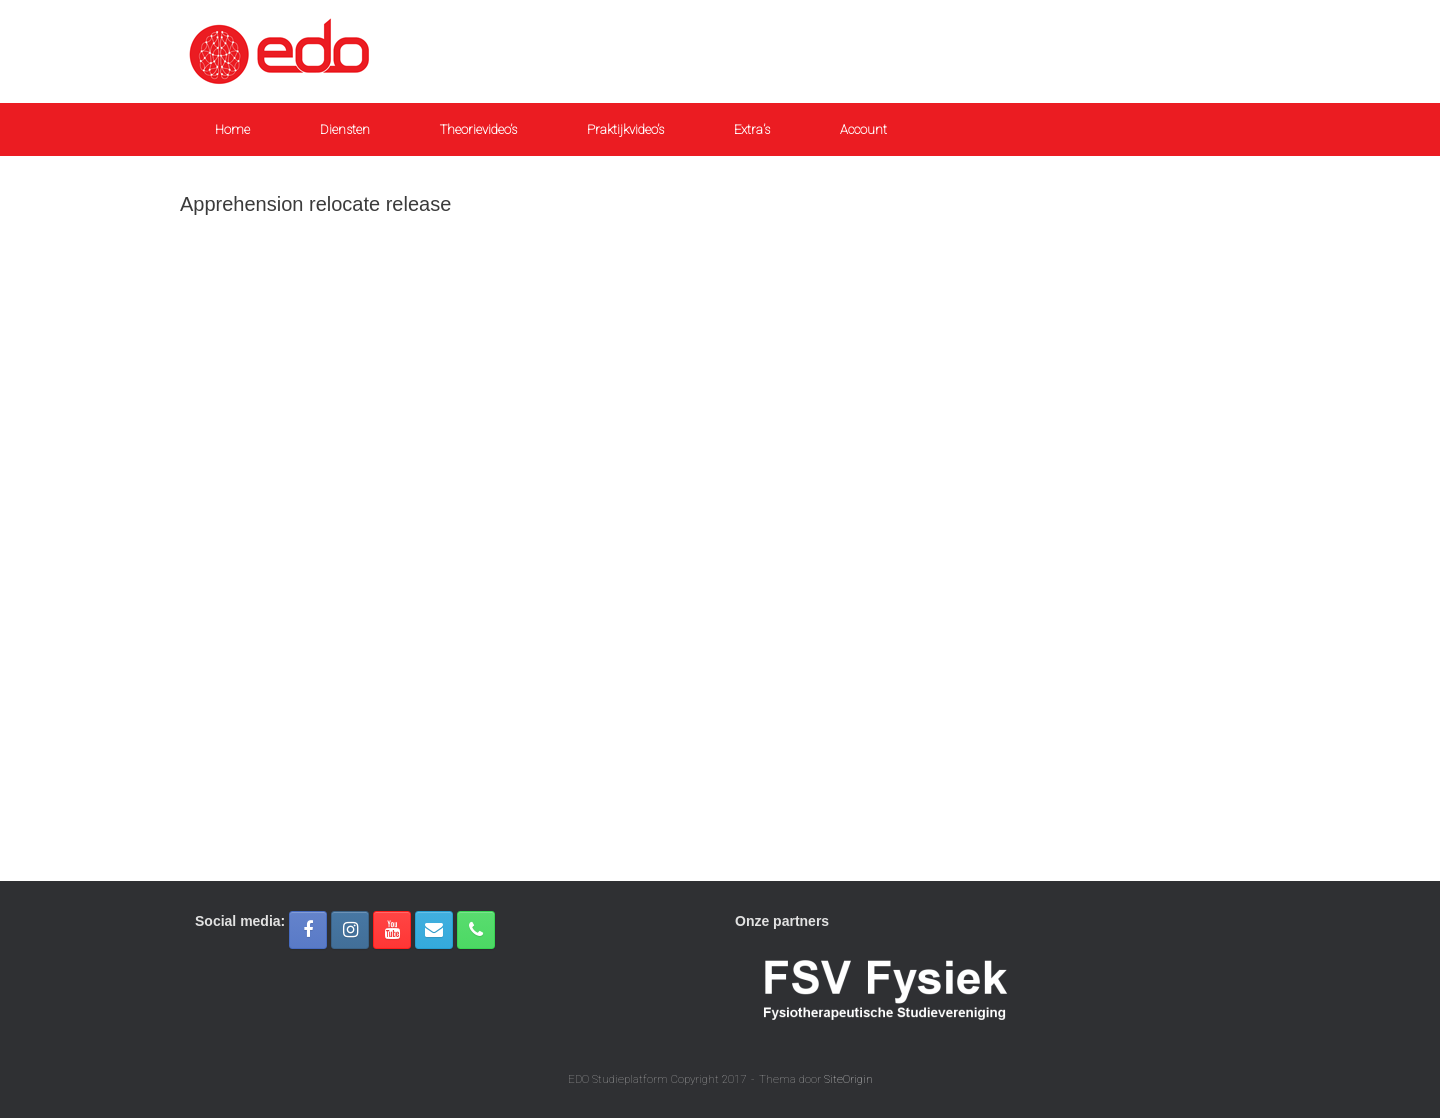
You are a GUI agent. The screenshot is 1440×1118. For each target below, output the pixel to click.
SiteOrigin (848, 1079)
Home (232, 129)
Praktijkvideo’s (625, 129)
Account (863, 129)
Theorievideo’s (478, 129)
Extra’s (752, 129)
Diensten (345, 129)
